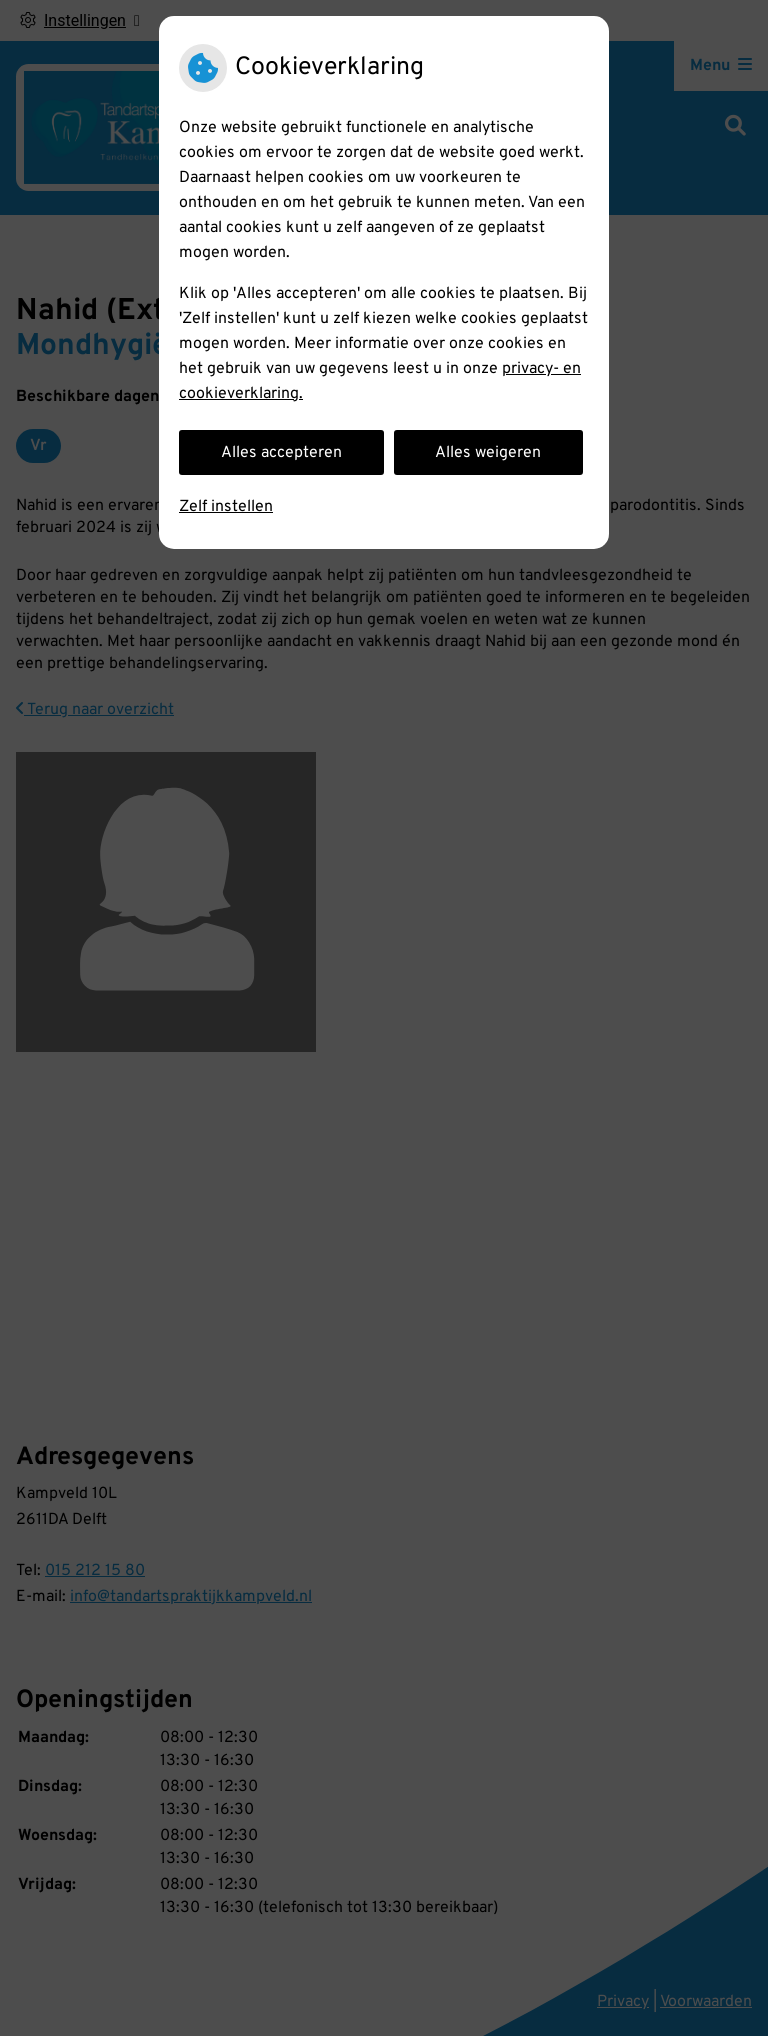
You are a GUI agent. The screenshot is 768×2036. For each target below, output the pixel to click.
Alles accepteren (281, 453)
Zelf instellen (226, 507)
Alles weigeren (488, 453)
